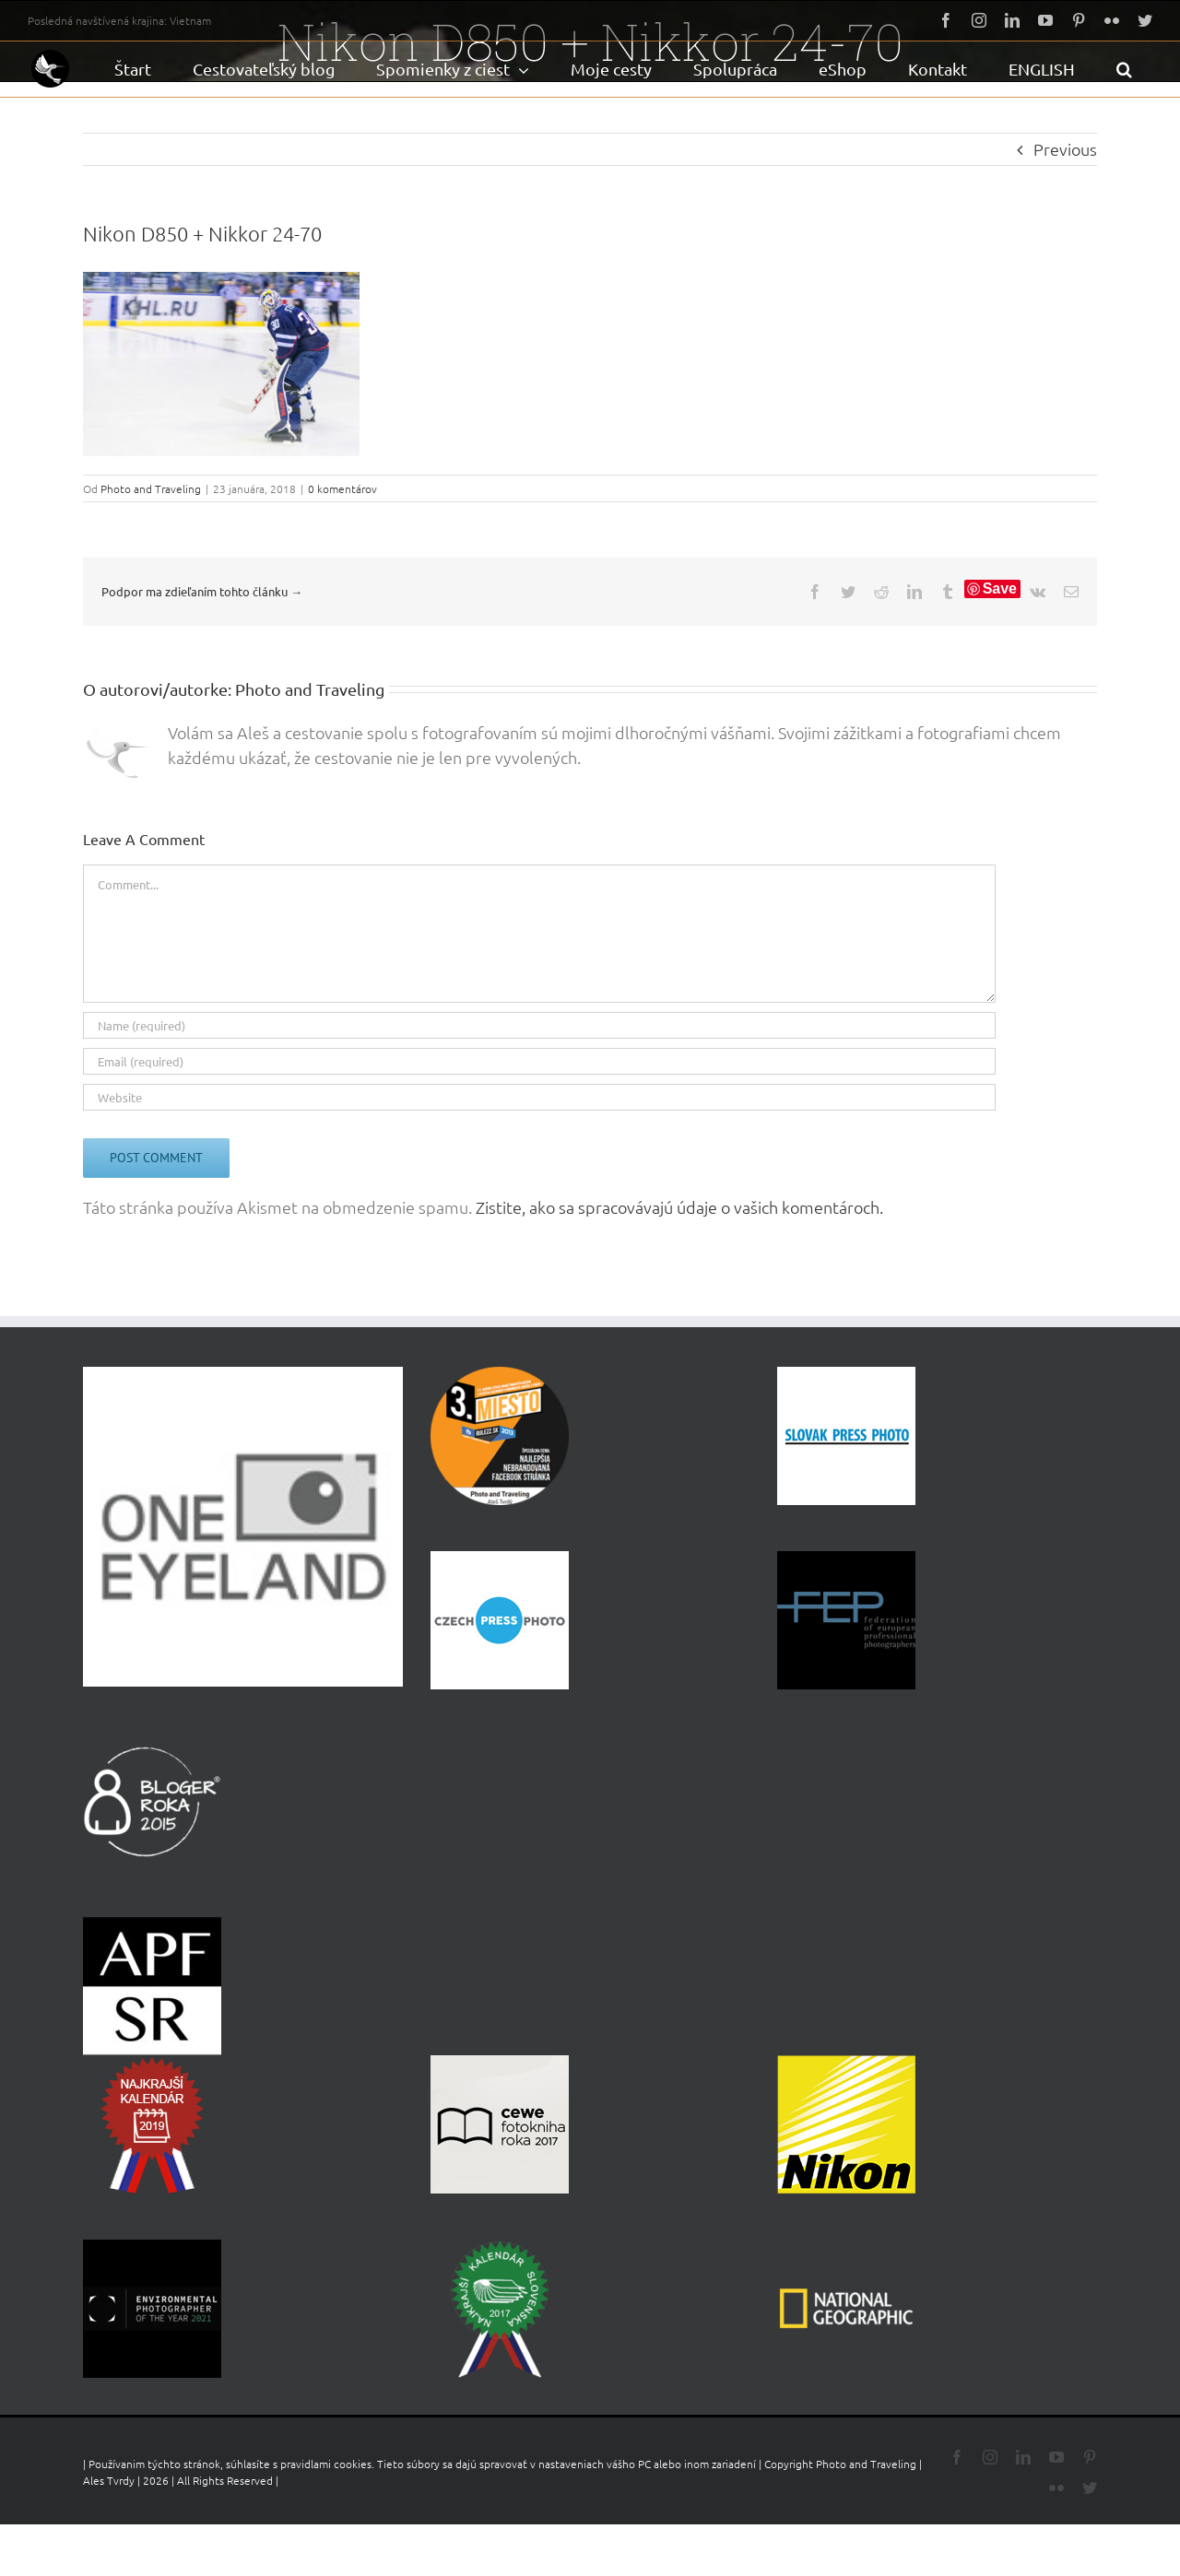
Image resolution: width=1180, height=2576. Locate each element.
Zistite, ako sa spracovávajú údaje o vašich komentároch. (679, 1206)
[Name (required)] (539, 1025)
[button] (1123, 69)
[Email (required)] (539, 1061)
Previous (1065, 148)
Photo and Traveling (150, 488)
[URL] (539, 1097)
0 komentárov (342, 488)
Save (1000, 588)
